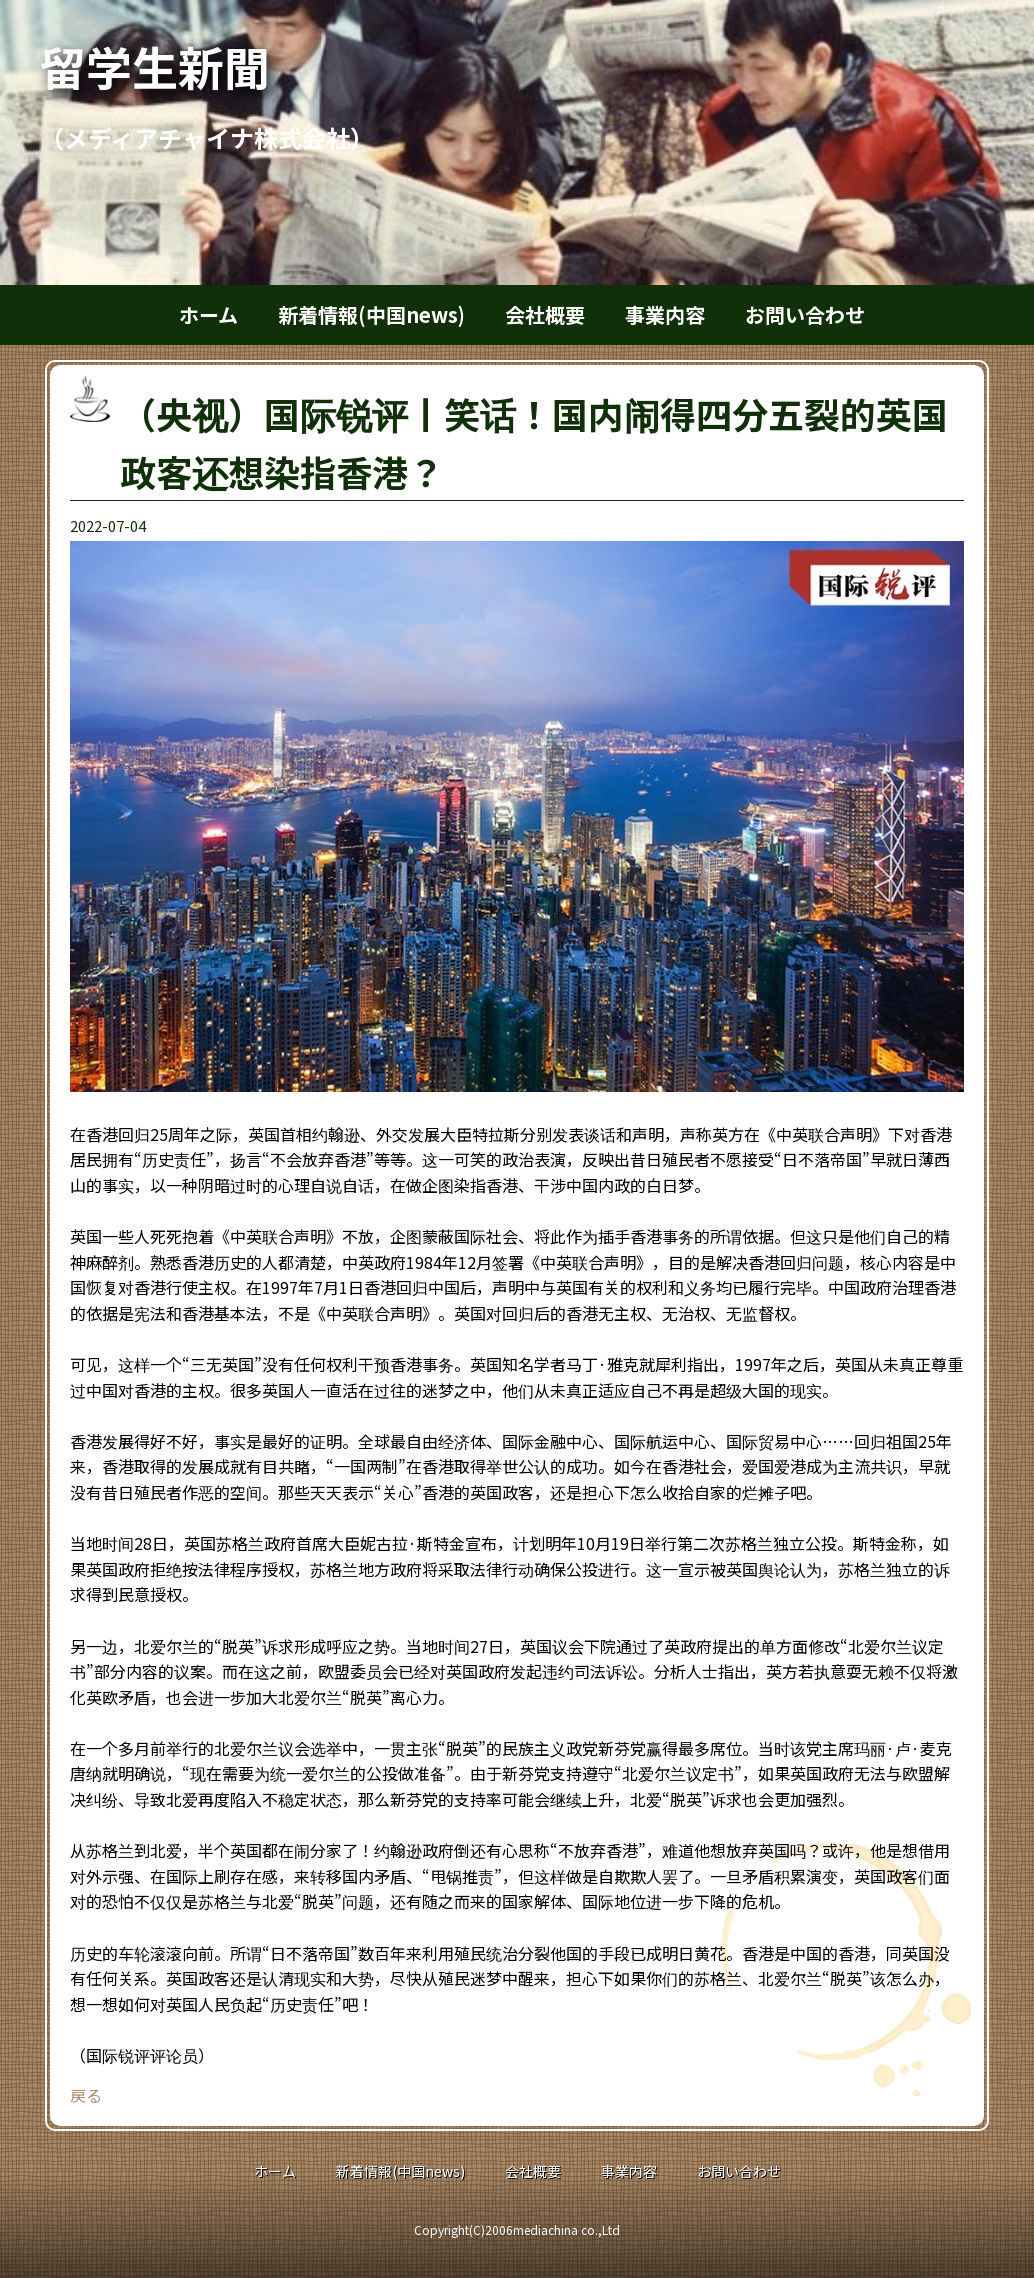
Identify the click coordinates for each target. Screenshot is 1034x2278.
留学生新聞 (178, 66)
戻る (86, 2095)
